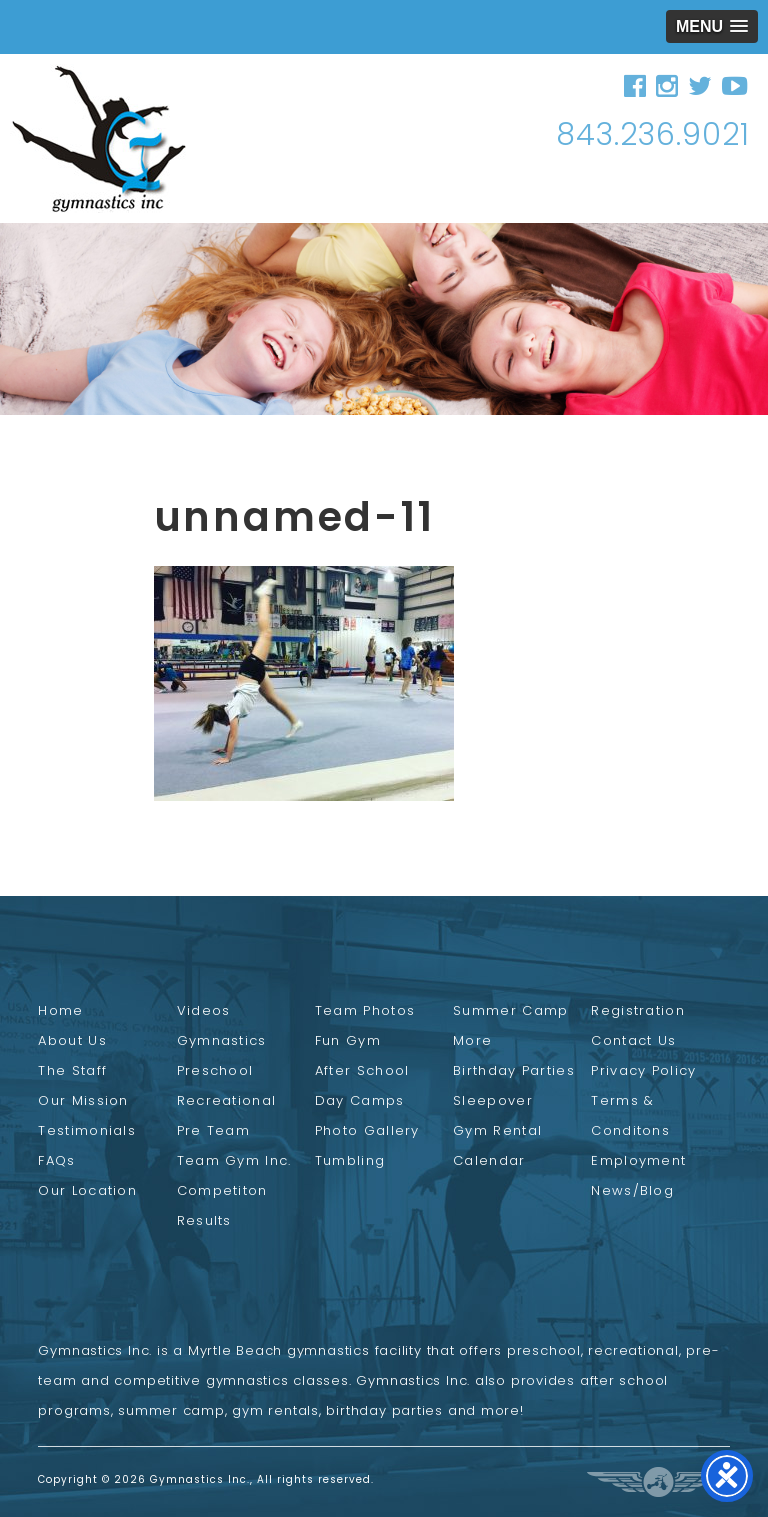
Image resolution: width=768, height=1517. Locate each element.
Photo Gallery (367, 1130)
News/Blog (632, 1190)
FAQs (56, 1160)
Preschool (215, 1070)
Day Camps (360, 1100)
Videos (204, 1010)
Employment (638, 1160)
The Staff (72, 1070)
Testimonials (87, 1130)
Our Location (87, 1190)
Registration (638, 1010)
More (472, 1040)
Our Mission (83, 1100)
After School (362, 1070)
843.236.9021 (653, 135)
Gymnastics (222, 1040)
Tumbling (350, 1160)
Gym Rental (497, 1130)
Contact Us (633, 1040)
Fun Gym (348, 1040)
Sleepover (493, 1100)
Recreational (227, 1100)
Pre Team (213, 1130)
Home (60, 1010)
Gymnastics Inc (99, 138)
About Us (72, 1040)
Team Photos (365, 1010)
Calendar (489, 1160)
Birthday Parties (514, 1070)
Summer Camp (510, 1010)
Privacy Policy (643, 1070)
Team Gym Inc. (234, 1160)
